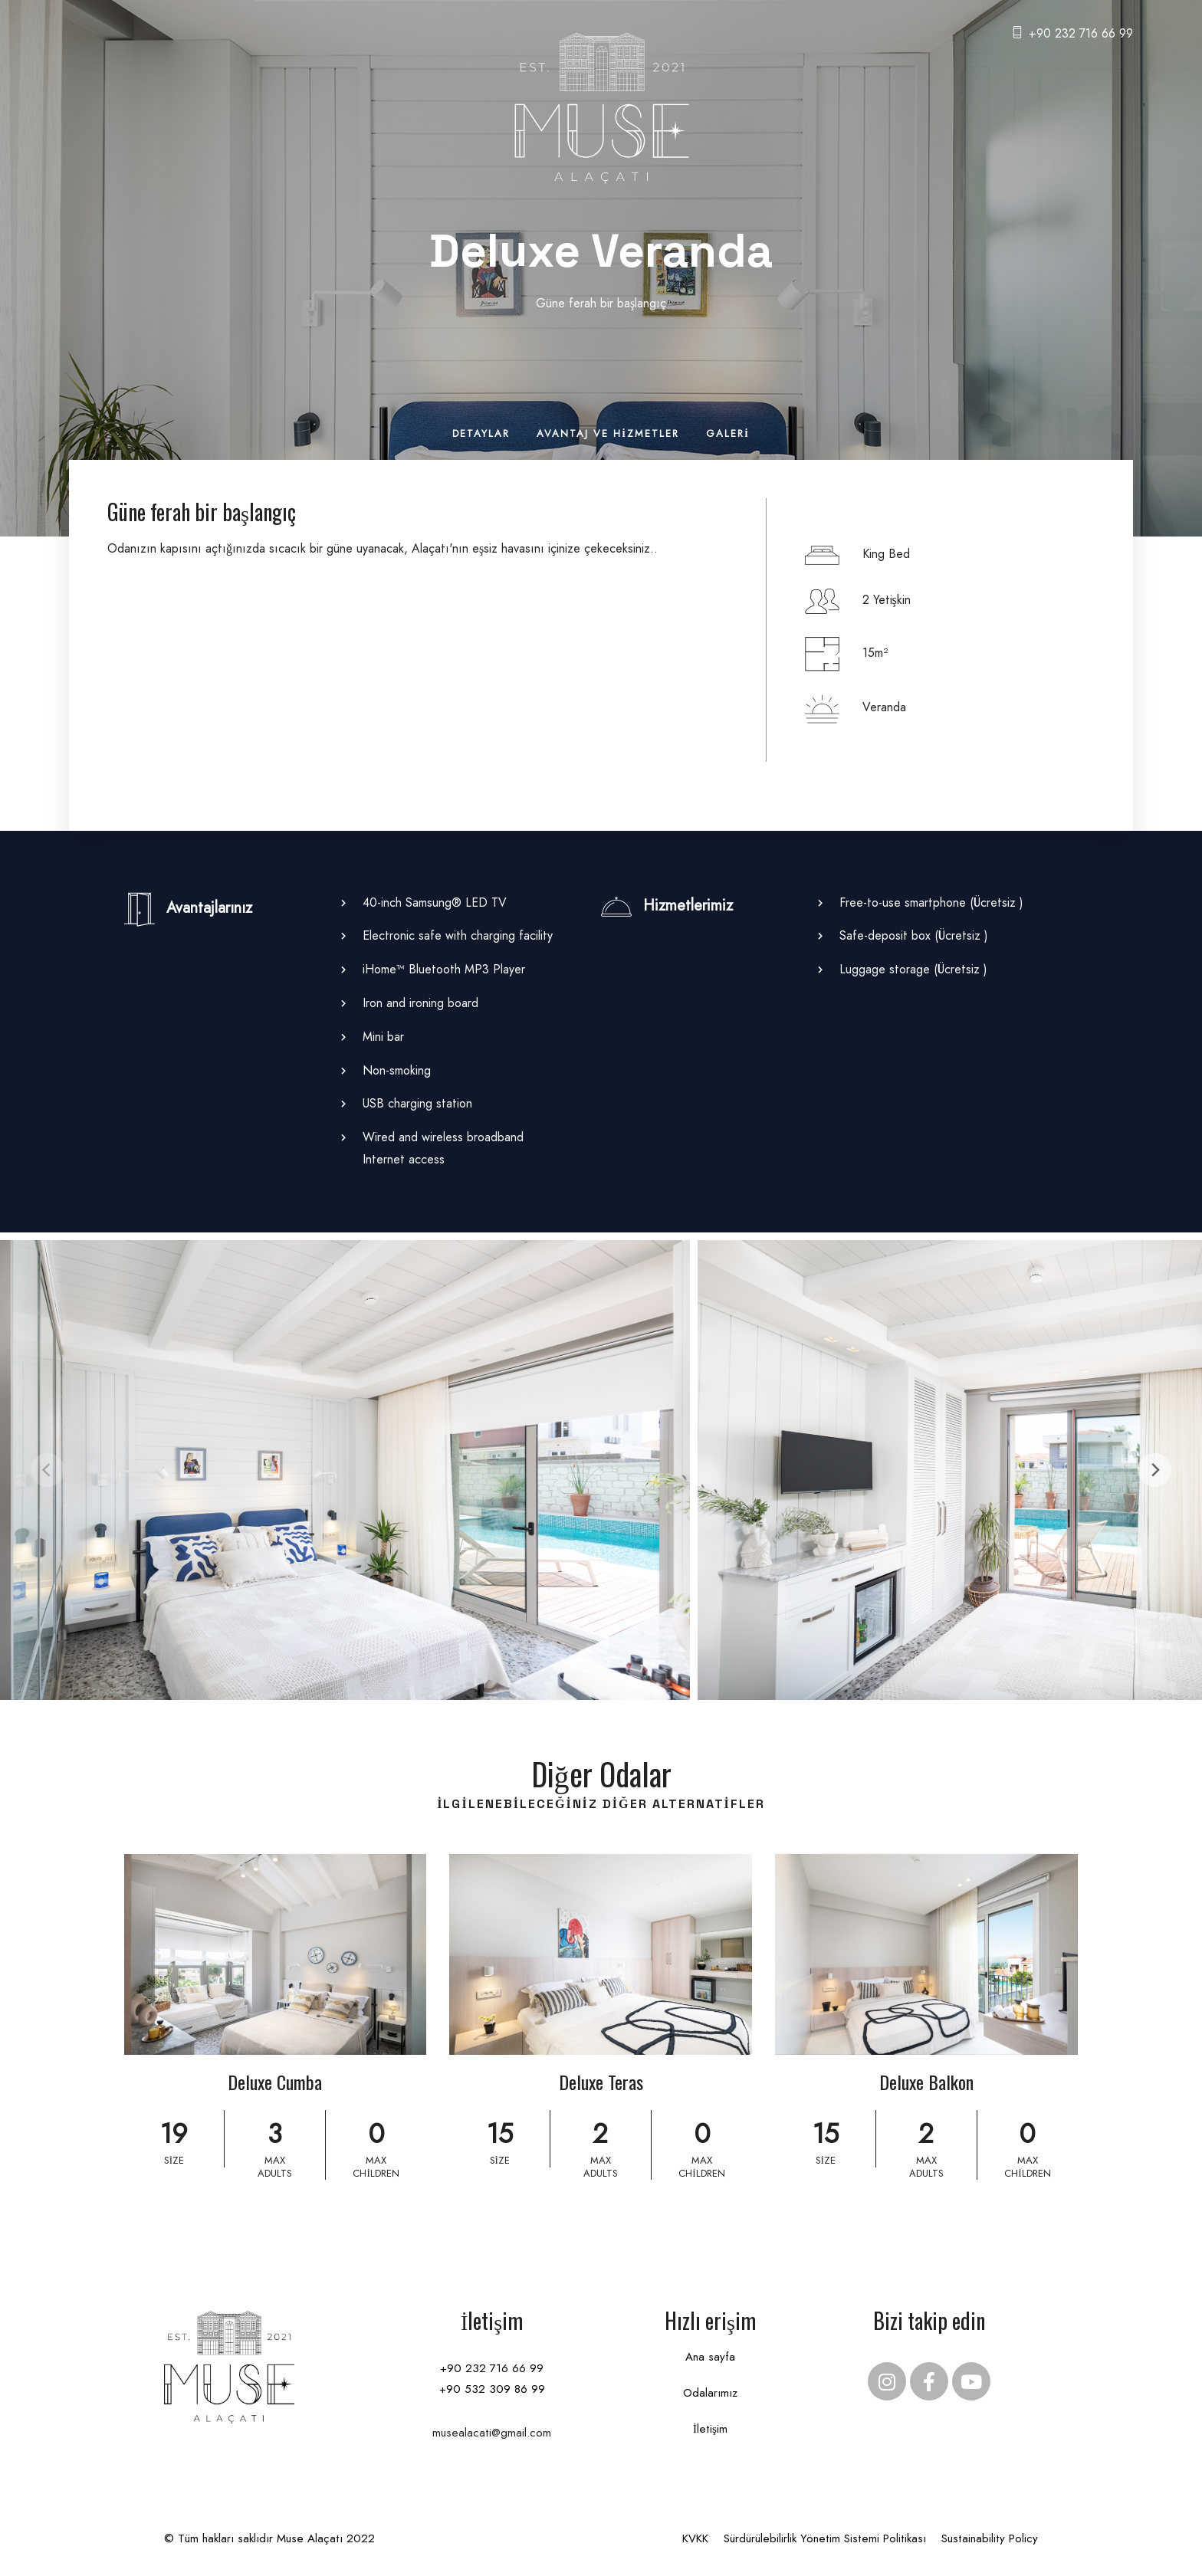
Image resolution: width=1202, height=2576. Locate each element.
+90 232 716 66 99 (1081, 33)
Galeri (728, 433)
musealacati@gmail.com (491, 2432)
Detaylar (481, 433)
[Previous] (47, 1470)
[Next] (1154, 1470)
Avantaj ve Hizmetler (608, 433)
